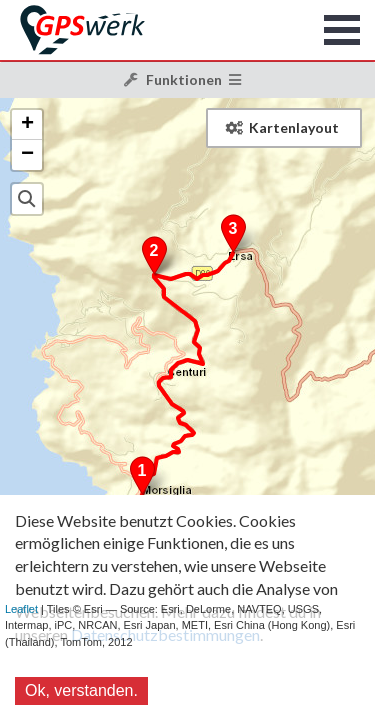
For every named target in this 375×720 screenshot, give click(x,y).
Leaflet (21, 609)
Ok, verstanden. (81, 690)
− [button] (27, 155)
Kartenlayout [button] (282, 127)
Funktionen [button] (183, 79)
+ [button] (27, 125)
